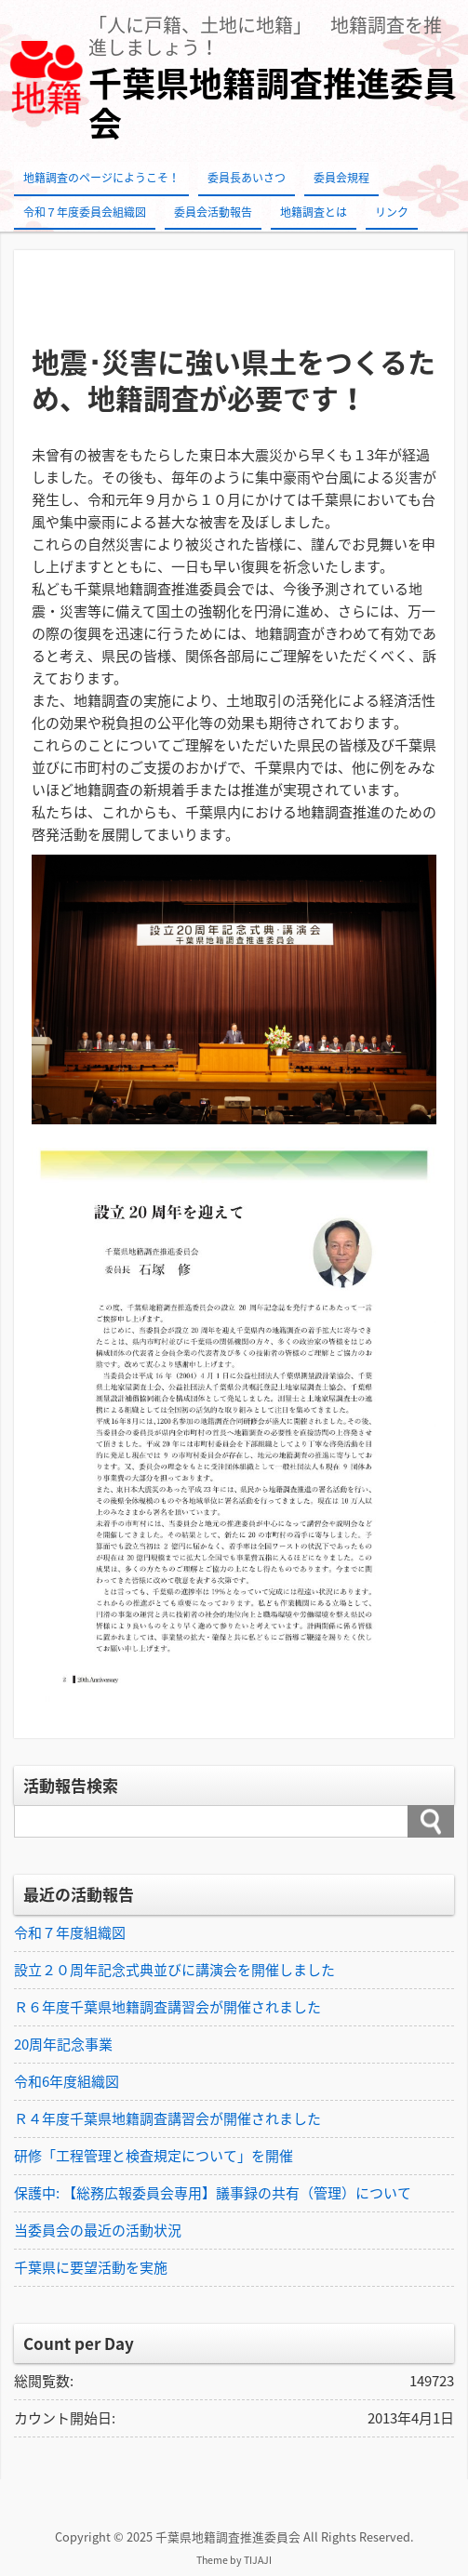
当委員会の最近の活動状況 (97, 2230)
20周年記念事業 (63, 2044)
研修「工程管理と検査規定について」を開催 (153, 2155)
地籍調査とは (313, 212)
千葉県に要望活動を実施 (90, 2267)
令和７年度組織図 (70, 1932)
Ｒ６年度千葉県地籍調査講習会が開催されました (167, 2007)
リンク (391, 212)
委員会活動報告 (213, 212)
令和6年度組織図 (66, 2081)
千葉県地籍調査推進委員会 (272, 103)
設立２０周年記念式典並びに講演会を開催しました (174, 1969)
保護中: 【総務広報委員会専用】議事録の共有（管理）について (212, 2193)
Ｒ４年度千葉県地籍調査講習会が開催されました (167, 2118)
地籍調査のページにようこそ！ (101, 177)
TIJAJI (258, 2560)
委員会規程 (341, 177)
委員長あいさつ (246, 177)
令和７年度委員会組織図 (84, 212)
